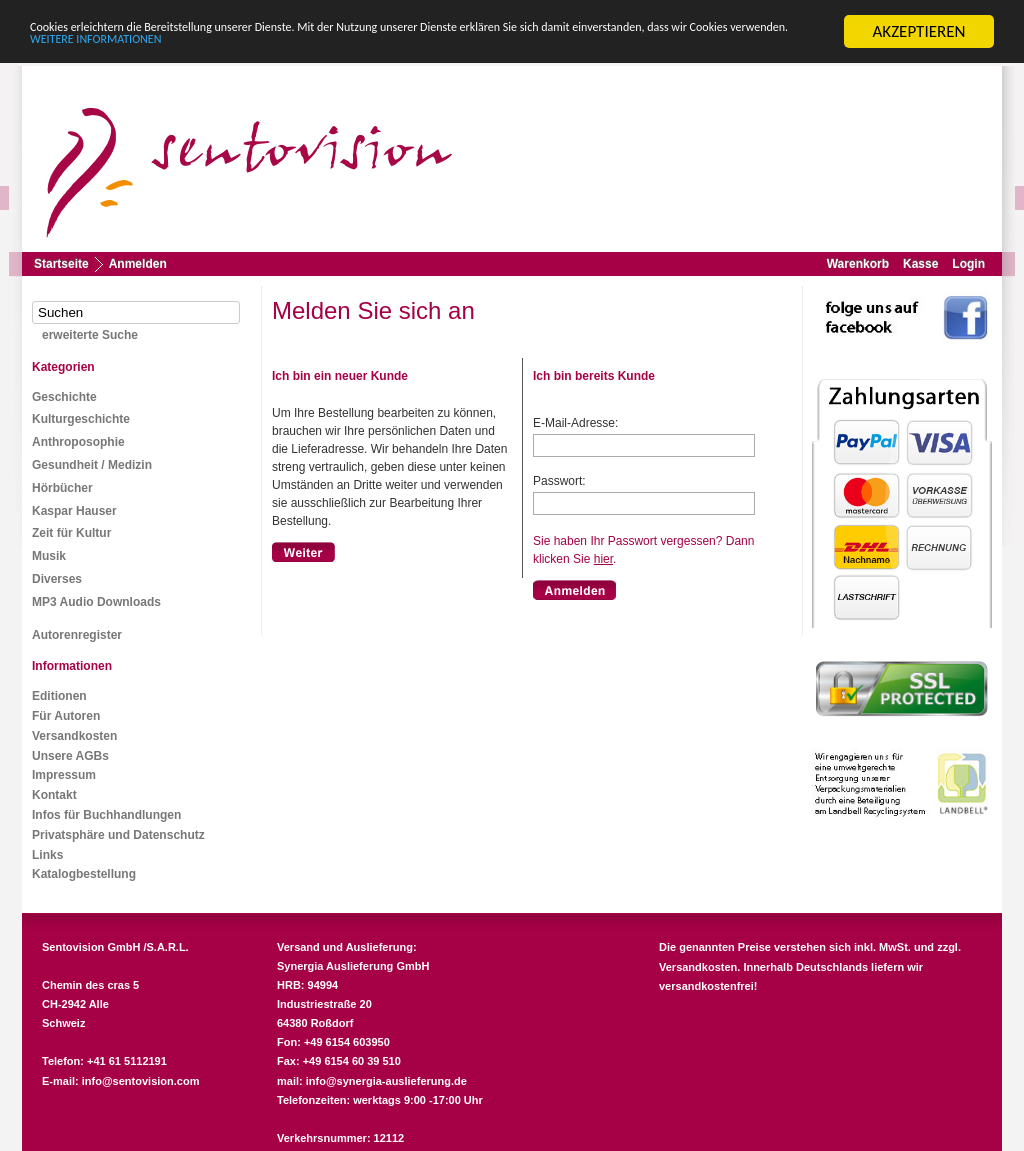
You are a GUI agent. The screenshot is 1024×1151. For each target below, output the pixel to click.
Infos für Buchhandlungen (106, 815)
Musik (49, 556)
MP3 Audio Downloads (96, 602)
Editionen (59, 696)
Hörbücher (62, 488)
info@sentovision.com (141, 1081)
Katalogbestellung (84, 874)
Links (47, 854)
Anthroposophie (78, 442)
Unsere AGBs (70, 755)
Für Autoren (66, 716)
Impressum (64, 775)
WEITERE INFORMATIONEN (433, 48)
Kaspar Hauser (74, 511)
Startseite (61, 264)
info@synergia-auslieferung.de (386, 1081)
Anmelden (138, 264)
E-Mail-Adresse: (575, 423)
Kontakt (54, 795)
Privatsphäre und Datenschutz (118, 835)
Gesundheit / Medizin (92, 465)
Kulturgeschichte (81, 419)
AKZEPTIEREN (918, 31)
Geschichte (64, 397)
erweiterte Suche (90, 335)
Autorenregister (77, 634)
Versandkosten (74, 736)
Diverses (57, 579)
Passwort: (559, 481)
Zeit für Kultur (71, 533)
